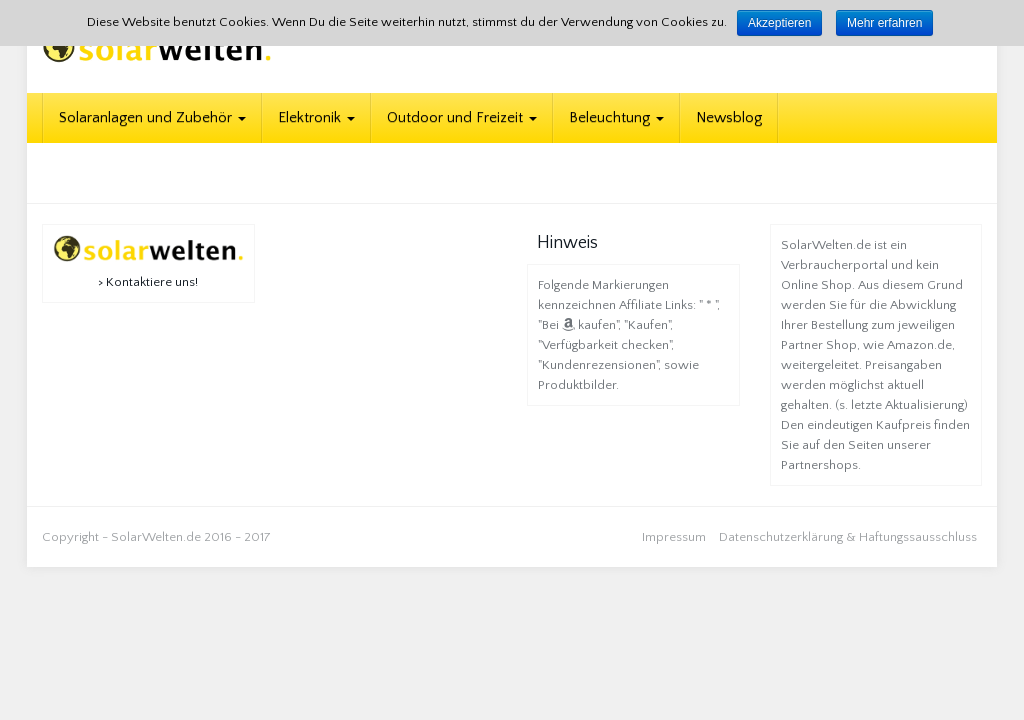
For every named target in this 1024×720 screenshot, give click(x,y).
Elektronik (316, 117)
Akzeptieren (779, 23)
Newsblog (729, 117)
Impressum (674, 537)
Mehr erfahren (884, 23)
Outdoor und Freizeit (462, 117)
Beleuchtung (616, 117)
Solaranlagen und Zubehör (152, 117)
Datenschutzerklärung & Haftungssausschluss (848, 537)
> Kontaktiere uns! (148, 282)
